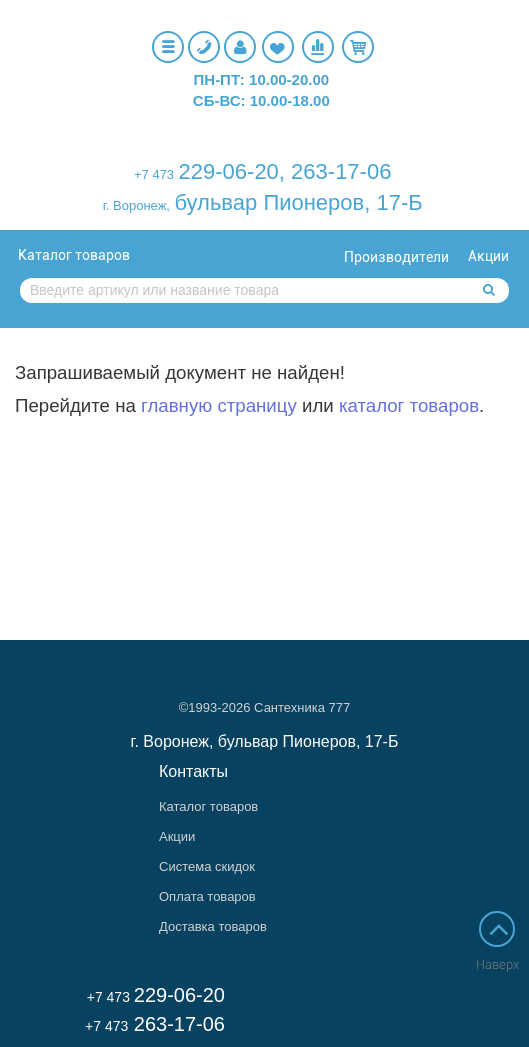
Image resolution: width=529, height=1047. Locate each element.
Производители (396, 257)
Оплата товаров (207, 896)
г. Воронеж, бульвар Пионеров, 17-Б (265, 741)
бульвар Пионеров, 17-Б (298, 202)
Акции (488, 256)
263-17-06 (341, 171)
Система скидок (207, 866)
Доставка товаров (213, 926)
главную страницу (219, 405)
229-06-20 (229, 171)
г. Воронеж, (136, 205)
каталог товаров (409, 405)
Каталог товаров (74, 255)
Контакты (193, 771)
